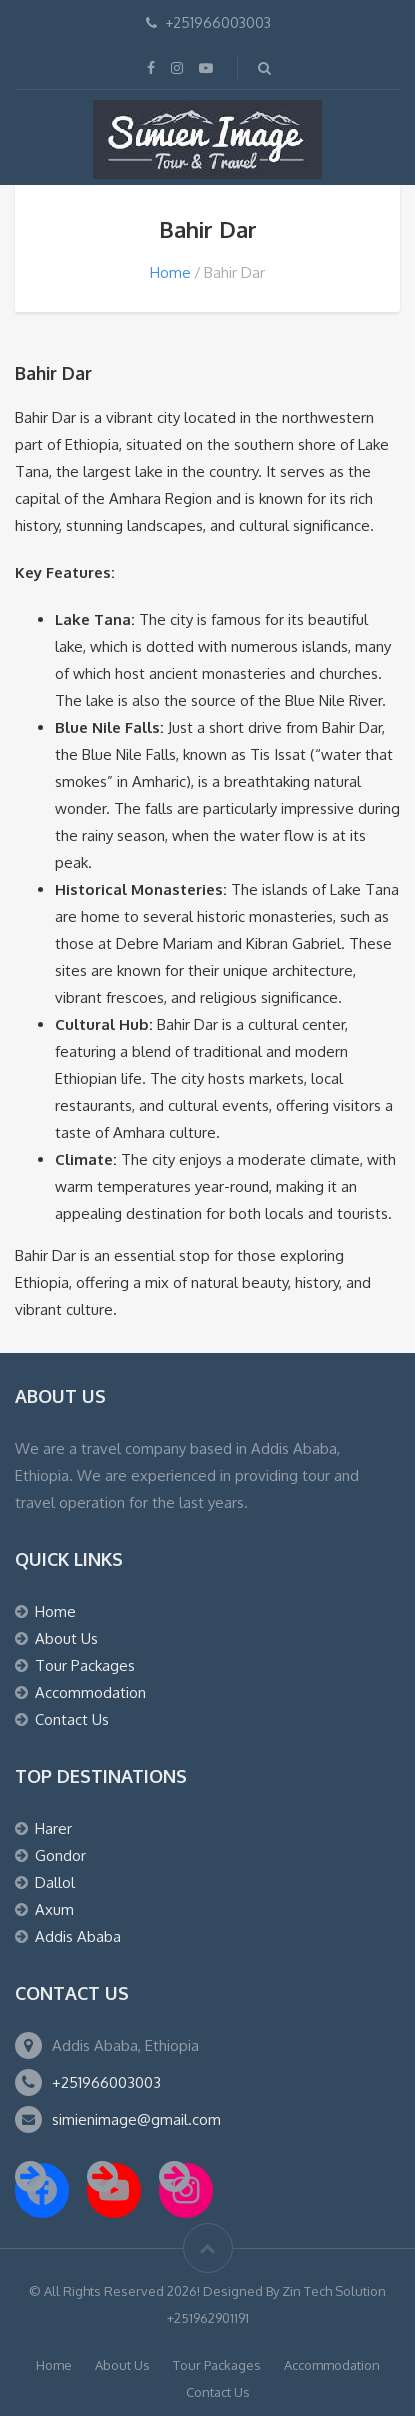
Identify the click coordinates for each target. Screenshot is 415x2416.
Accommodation (90, 1692)
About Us (66, 1638)
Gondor (60, 1855)
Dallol (55, 1882)
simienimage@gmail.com (136, 2119)
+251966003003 (106, 2082)
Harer (53, 1828)
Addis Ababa (78, 1936)
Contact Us (72, 1719)
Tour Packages (85, 1665)
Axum (54, 1909)
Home (170, 272)
